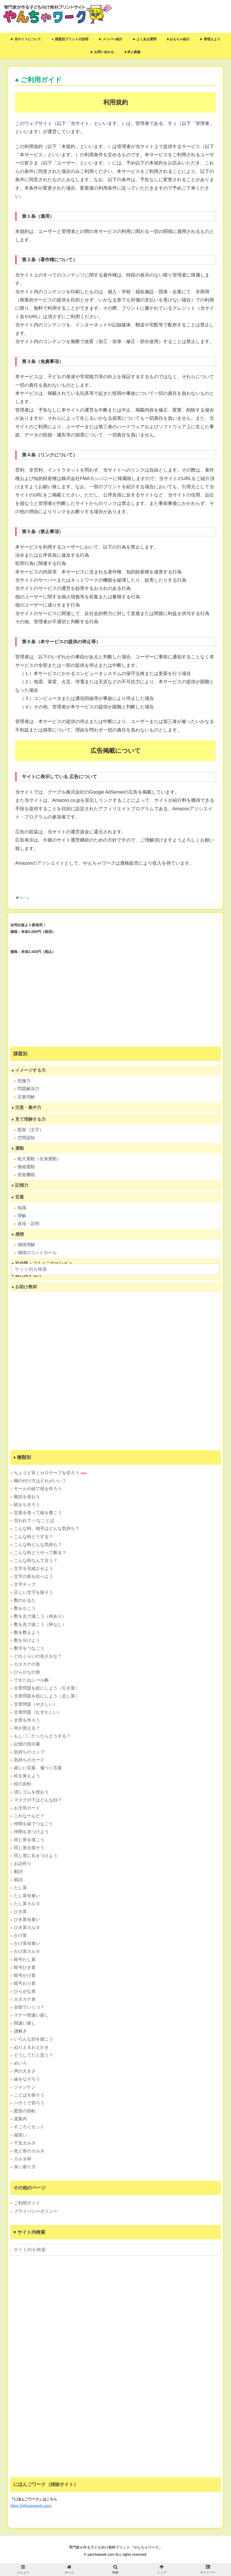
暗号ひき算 (25, 1967)
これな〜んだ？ (29, 1815)
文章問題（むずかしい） (38, 1712)
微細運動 (26, 1166)
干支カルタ (25, 2142)
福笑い (20, 2135)
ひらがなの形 (27, 1672)
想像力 (24, 1080)
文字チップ (25, 1584)
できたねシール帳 (31, 1680)
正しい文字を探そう (33, 1592)
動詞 (18, 1871)
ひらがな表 (25, 1991)
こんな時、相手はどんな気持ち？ (46, 1528)
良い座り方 (25, 2166)
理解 (21, 1215)
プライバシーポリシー (36, 2211)
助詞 (18, 1879)
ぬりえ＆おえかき (31, 2047)
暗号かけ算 (25, 1975)
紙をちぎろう (27, 1504)
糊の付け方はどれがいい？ (40, 1480)
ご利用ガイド (27, 2203)
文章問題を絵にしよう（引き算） (46, 1688)
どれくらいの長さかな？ (38, 1656)
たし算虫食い (27, 1895)
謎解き (20, 2031)
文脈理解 (26, 1096)
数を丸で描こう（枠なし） (40, 1624)
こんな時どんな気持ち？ (38, 1544)
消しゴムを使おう (31, 1791)
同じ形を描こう (29, 1839)
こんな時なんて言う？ (36, 1560)
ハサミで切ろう (29, 2102)
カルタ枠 (22, 2158)
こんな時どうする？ (33, 1536)
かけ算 (20, 1935)
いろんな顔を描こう (33, 2039)
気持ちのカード (29, 1759)
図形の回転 (25, 2110)
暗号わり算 (25, 1983)
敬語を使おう (27, 1496)
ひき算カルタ (27, 1927)
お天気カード (27, 1807)
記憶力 (21, 1185)
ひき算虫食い (27, 1919)
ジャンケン (25, 2087)
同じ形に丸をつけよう (36, 1855)
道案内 (20, 2118)
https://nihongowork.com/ (30, 2506)
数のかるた (25, 1600)
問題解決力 (28, 1088)
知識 (21, 1207)
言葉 (19, 1196)
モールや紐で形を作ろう (38, 1488)
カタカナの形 (27, 1664)
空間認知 (26, 1137)
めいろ (20, 2063)
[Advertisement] (115, 1001)
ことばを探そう (29, 2094)
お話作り (22, 1863)
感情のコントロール (37, 1252)
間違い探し (25, 2023)
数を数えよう (27, 1632)
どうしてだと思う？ (33, 2055)
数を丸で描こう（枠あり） (40, 1616)
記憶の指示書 (27, 1743)
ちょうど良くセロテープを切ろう (46, 1472)
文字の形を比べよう (33, 1576)
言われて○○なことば (34, 1520)
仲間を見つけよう (31, 1831)
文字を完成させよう (33, 1568)
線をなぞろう (27, 2079)
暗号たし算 (25, 1959)
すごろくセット (29, 2126)
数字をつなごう (29, 1648)
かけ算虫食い (27, 1943)
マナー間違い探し (31, 2015)
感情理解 (26, 1244)
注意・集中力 (28, 1107)
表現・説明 (28, 1223)
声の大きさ (25, 2071)
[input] (115, 2250)
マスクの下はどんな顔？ (38, 1799)
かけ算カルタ (27, 1951)
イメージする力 (30, 1070)
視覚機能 (26, 1174)
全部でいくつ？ (29, 2007)
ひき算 (20, 1911)
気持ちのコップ (29, 1751)
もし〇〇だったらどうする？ (42, 1736)
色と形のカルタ (29, 2150)
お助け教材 (26, 1286)
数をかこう (25, 1608)
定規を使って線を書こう (38, 1512)
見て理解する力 (30, 1119)
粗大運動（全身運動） (39, 1158)
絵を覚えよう (27, 1775)
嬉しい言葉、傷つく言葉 (38, 1767)
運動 (19, 1148)
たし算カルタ (27, 1903)
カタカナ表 (25, 1999)
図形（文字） (30, 1129)
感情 (19, 1234)
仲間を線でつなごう (33, 1823)
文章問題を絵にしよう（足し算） (46, 1696)
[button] (218, 2250)
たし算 (20, 1887)
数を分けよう (27, 1640)
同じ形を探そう (29, 1847)
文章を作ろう (27, 1720)
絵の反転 (22, 1783)
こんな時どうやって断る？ (40, 1552)
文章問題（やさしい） (36, 1704)
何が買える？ (27, 1728)
